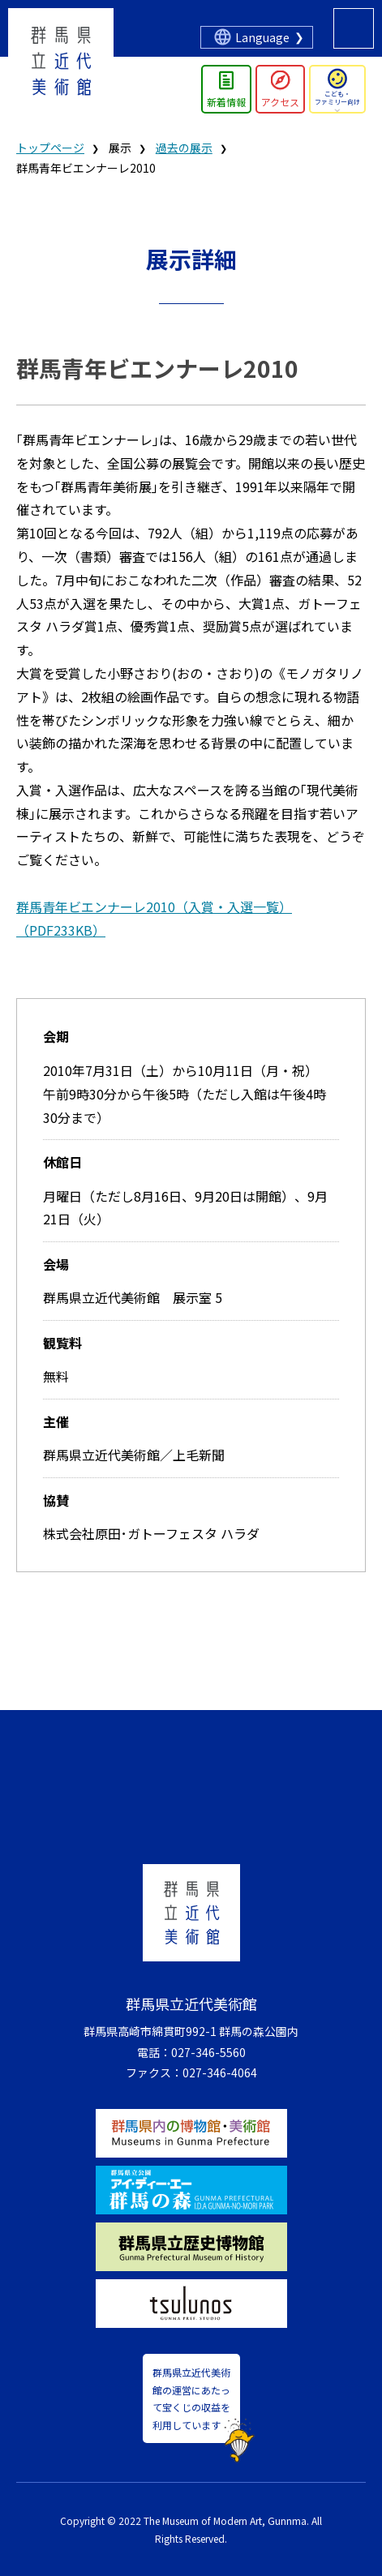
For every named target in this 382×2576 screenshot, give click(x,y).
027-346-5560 (208, 2052)
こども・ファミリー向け (337, 97)
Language (262, 37)
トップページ (50, 147)
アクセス (280, 102)
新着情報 (226, 102)
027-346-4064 (219, 2072)
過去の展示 (184, 147)
